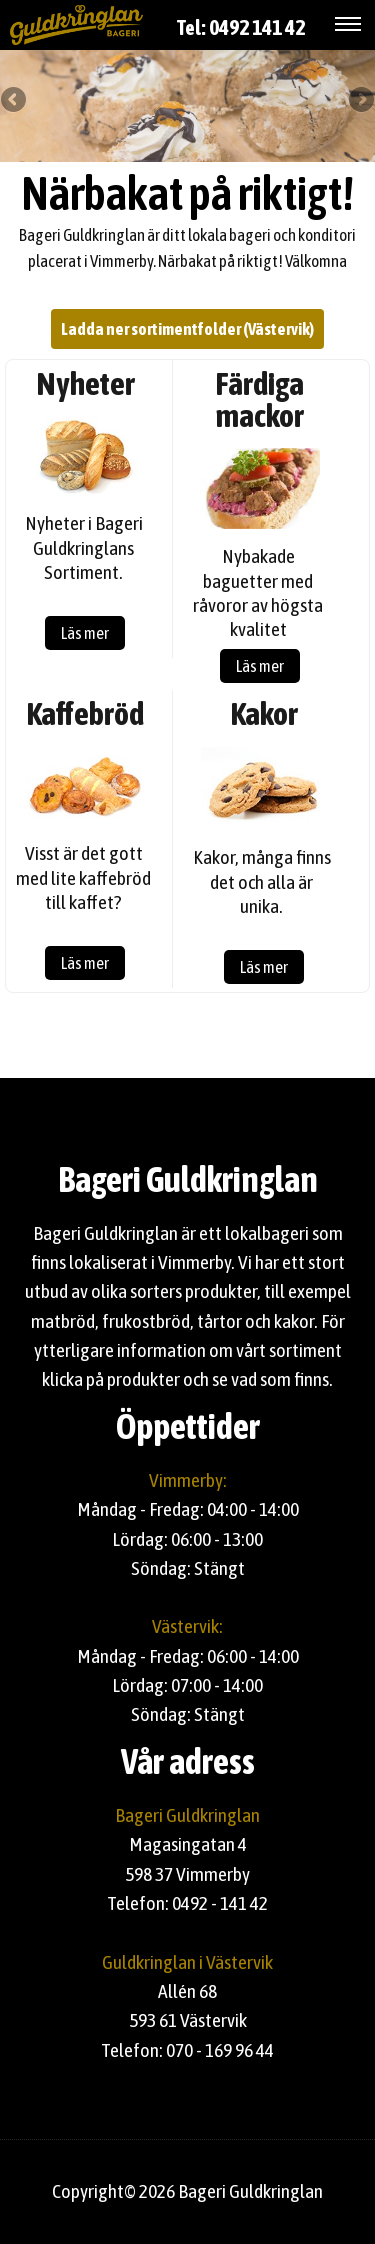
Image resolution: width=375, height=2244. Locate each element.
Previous (15, 101)
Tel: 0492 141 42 (241, 27)
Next (360, 101)
